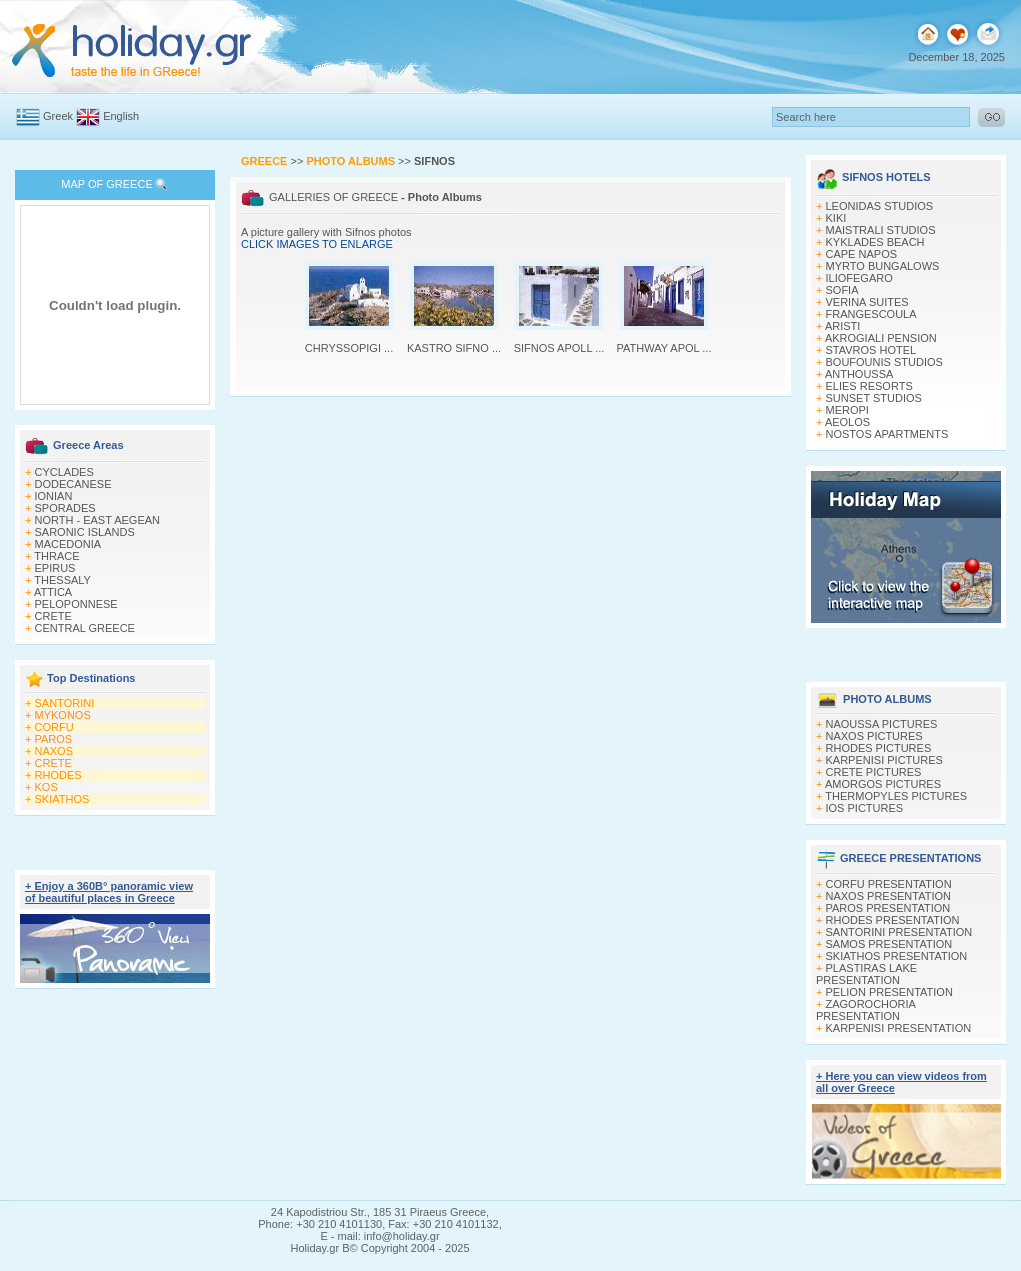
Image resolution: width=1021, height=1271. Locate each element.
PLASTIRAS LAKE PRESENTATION (866, 974)
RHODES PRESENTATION (893, 920)
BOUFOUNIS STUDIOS (884, 362)
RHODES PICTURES (879, 748)
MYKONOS (63, 715)
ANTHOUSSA (859, 374)
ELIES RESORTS (869, 386)
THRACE (56, 556)
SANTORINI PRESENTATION (899, 932)
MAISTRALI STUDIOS (881, 230)
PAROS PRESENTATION (888, 908)
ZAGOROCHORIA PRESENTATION (865, 1010)
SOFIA (842, 290)
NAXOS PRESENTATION (889, 896)
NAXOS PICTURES (874, 736)
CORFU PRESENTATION (889, 884)
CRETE (53, 616)
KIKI (836, 218)
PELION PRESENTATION (889, 992)
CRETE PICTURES (874, 772)
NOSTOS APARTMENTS (887, 434)
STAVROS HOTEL (871, 350)
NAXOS (54, 751)
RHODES (58, 775)
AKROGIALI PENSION (881, 338)
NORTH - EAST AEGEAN (98, 520)
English (121, 116)
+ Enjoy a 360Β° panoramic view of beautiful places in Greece (109, 892)
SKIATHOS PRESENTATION (897, 956)
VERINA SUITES (867, 302)
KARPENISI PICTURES (884, 760)
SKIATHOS (62, 799)
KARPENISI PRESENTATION (899, 1028)
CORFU (54, 727)
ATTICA (53, 592)
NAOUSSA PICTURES (882, 724)
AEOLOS (847, 422)
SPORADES (65, 508)
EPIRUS (55, 568)
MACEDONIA (68, 544)
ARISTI (842, 326)
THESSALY (62, 580)
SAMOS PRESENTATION (889, 944)
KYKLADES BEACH (875, 242)
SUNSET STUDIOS (874, 398)
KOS (46, 787)
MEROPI (847, 410)
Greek (58, 116)
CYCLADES (64, 472)
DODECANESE (73, 484)
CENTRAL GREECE (85, 628)
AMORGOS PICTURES (883, 784)
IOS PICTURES (865, 808)
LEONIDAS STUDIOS (880, 206)
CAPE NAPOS (862, 254)
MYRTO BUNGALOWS (883, 266)
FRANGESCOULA (871, 314)
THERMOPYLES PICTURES (896, 796)
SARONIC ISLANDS (85, 532)
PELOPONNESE (76, 604)
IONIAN (54, 496)
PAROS (54, 739)
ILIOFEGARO (859, 278)
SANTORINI (65, 703)
